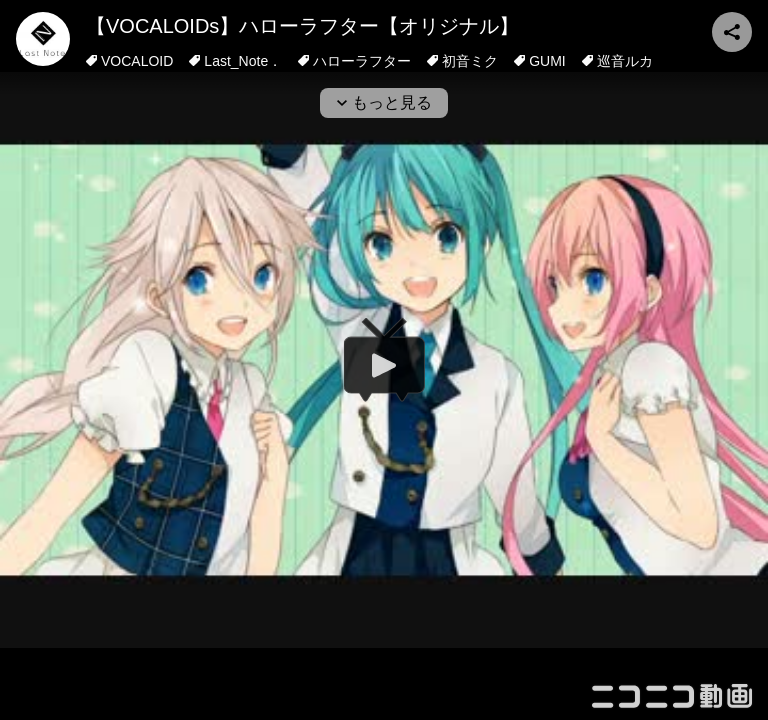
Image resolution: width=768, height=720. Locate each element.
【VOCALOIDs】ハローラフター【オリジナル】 (302, 26)
